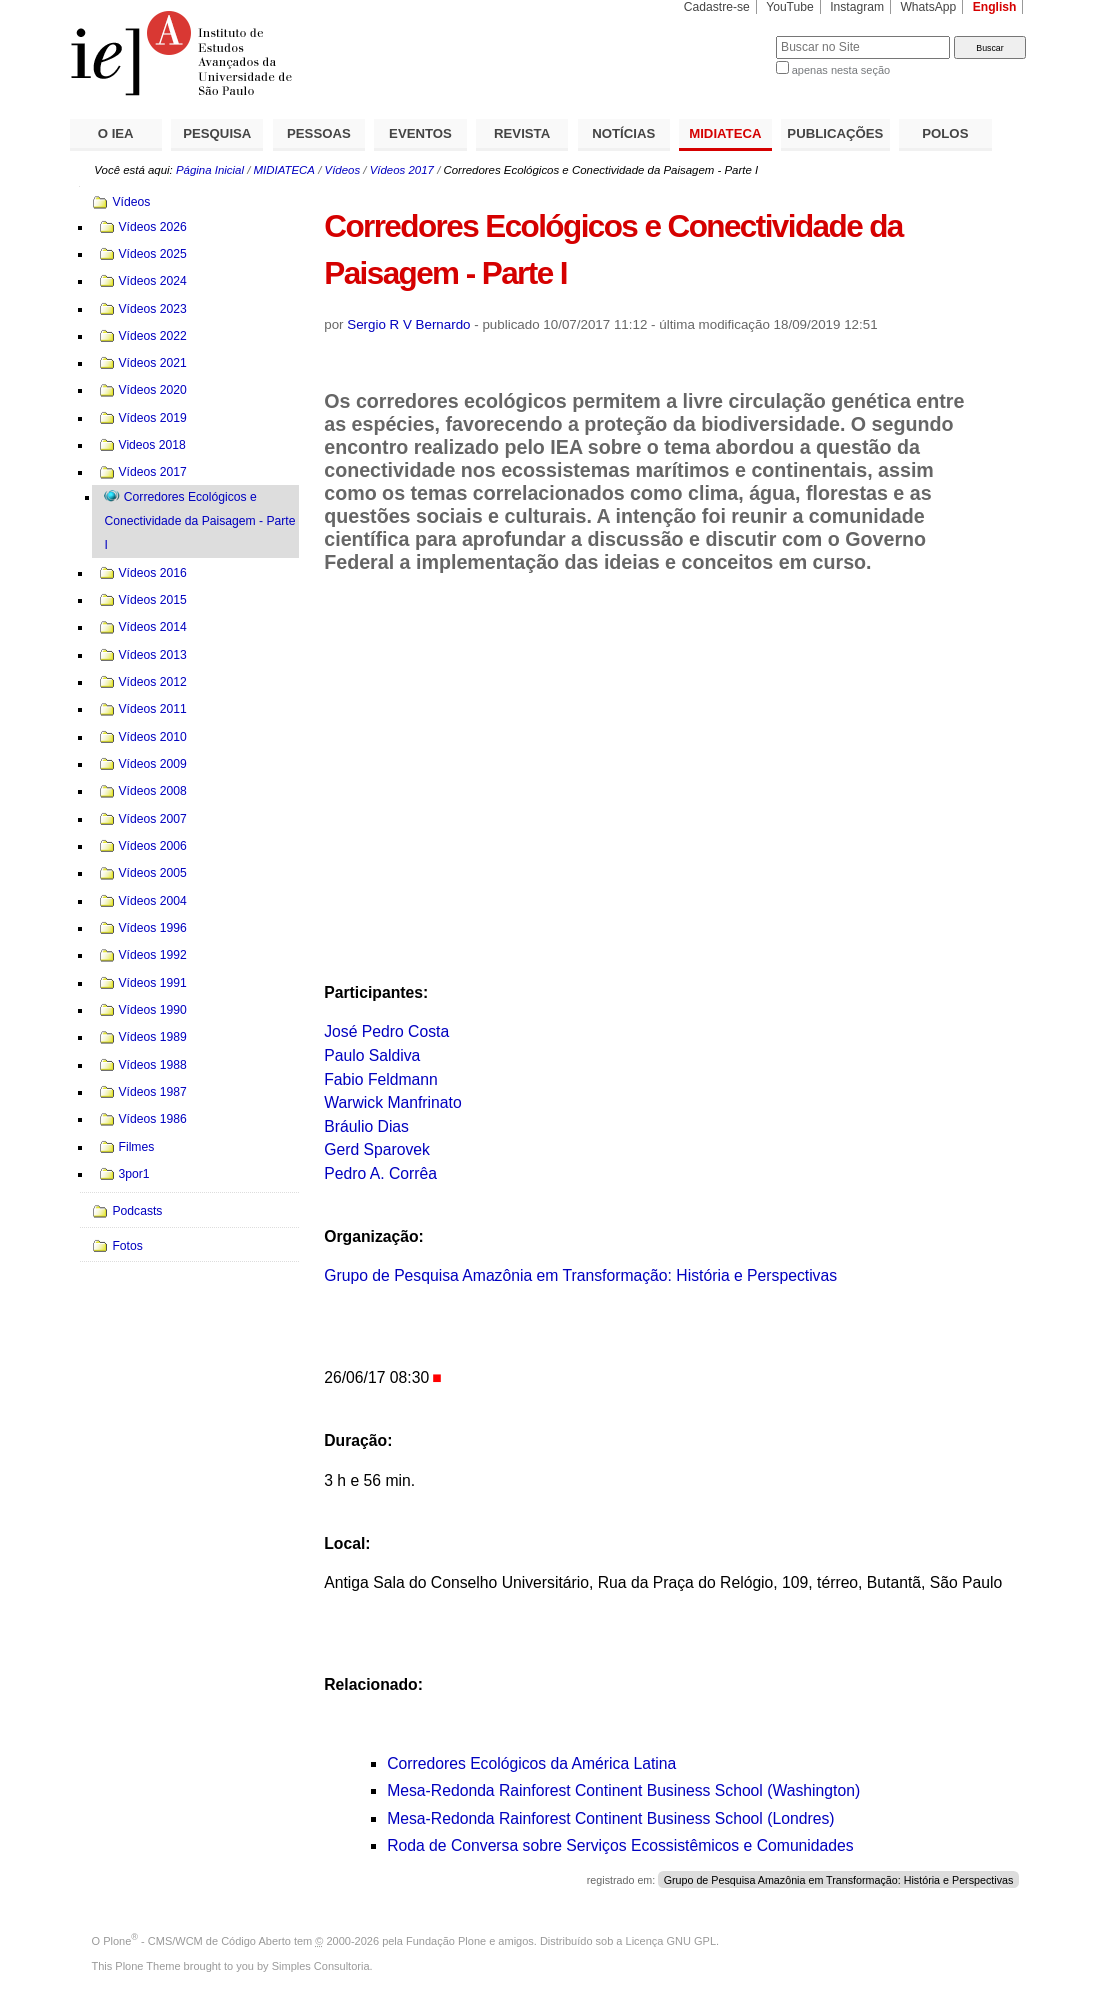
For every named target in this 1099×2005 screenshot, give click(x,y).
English (995, 7)
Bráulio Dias (366, 1126)
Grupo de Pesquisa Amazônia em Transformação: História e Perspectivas (580, 1275)
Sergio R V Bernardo (408, 324)
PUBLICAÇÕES (835, 133)
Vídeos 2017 (402, 170)
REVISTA (522, 133)
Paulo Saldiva (372, 1055)
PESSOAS (319, 133)
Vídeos (343, 170)
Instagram (857, 7)
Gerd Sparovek (377, 1149)
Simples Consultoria (321, 1966)
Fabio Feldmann (381, 1079)
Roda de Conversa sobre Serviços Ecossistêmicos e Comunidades (620, 1845)
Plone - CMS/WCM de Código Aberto (197, 1941)
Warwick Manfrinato (392, 1102)
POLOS (945, 133)
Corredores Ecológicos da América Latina (531, 1763)
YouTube (790, 7)
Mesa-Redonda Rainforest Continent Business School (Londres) (610, 1818)
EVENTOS (420, 133)
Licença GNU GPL (671, 1941)
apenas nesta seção (841, 70)
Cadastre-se (717, 7)
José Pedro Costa (386, 1031)
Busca (727, 35)
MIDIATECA (725, 133)
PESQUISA (217, 133)
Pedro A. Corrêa (380, 1173)
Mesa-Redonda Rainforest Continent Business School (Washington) (623, 1790)
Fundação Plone (446, 1941)
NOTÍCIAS (623, 133)
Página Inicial (210, 170)
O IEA (116, 133)
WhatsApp (928, 7)
